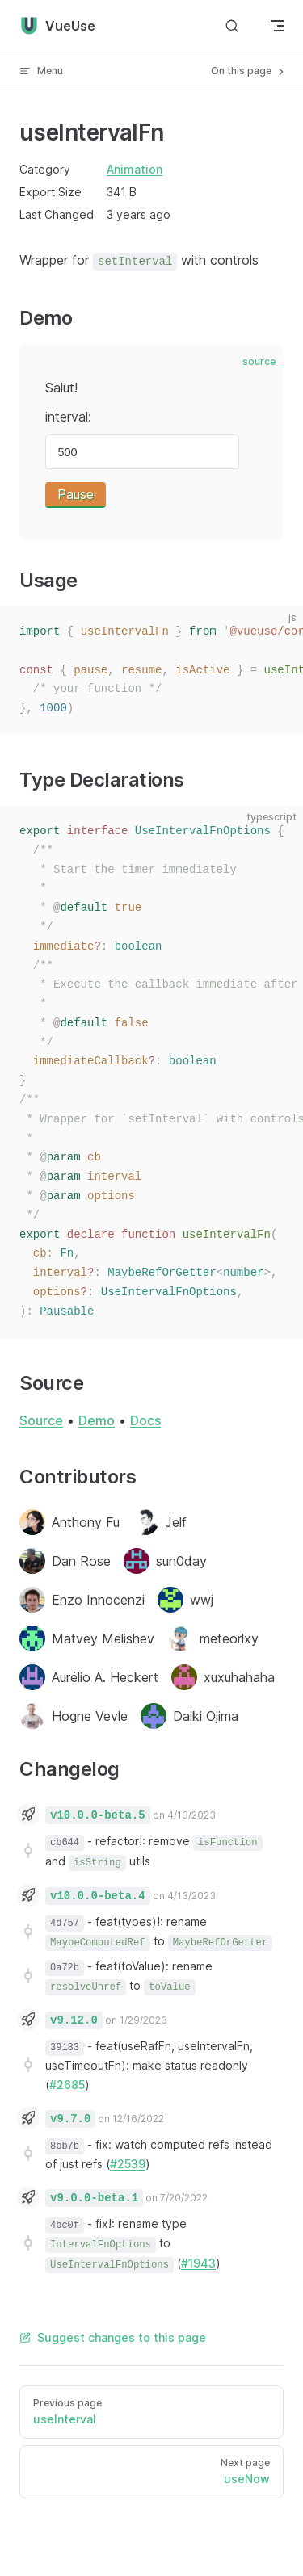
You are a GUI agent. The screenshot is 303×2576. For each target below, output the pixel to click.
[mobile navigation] (277, 26)
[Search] (232, 26)
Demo (96, 1420)
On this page (249, 71)
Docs (145, 1420)
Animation (134, 169)
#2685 (67, 2084)
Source (41, 1420)
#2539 (127, 2164)
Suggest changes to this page (112, 2337)
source (259, 361)
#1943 (198, 2263)
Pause (75, 494)
